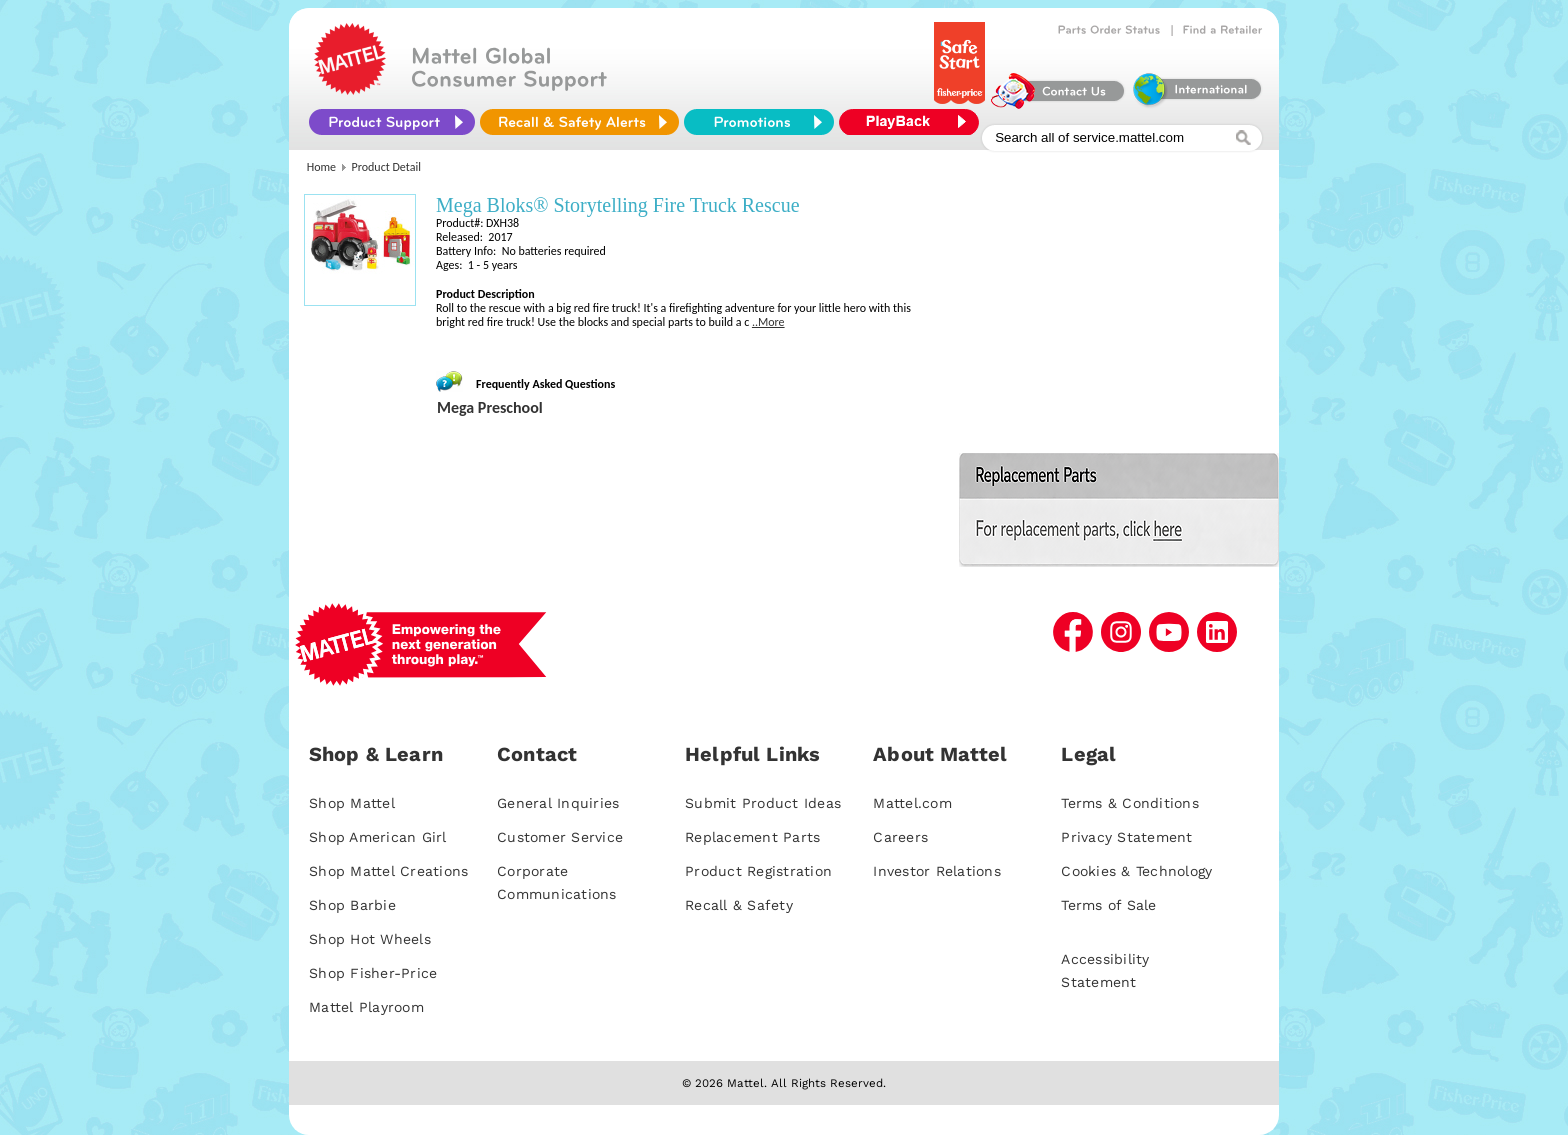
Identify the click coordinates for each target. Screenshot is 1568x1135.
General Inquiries (558, 803)
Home (321, 167)
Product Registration (758, 871)
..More (768, 322)
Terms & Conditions (1130, 803)
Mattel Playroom (366, 1007)
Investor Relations (937, 871)
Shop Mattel (352, 803)
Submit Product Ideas (763, 803)
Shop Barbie (352, 905)
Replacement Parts (752, 837)
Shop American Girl (378, 837)
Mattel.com (912, 803)
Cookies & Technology (1136, 871)
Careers (900, 837)
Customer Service (560, 837)
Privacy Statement (1126, 837)
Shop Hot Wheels (370, 939)
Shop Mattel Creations (388, 871)
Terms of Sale (1108, 905)
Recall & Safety (739, 905)
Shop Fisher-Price (373, 973)
